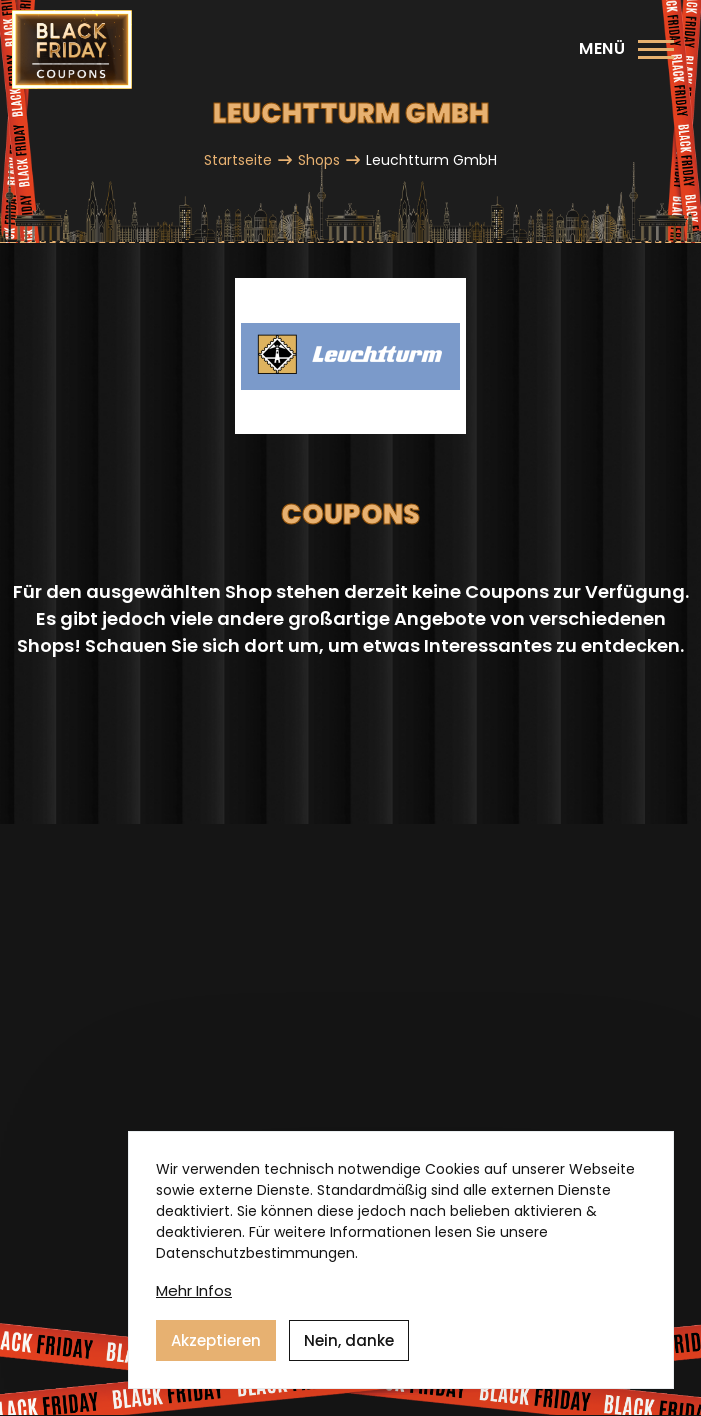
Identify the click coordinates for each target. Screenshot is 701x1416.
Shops (319, 160)
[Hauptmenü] (626, 49)
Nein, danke (349, 1340)
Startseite (238, 160)
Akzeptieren (216, 1340)
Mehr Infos (194, 1290)
